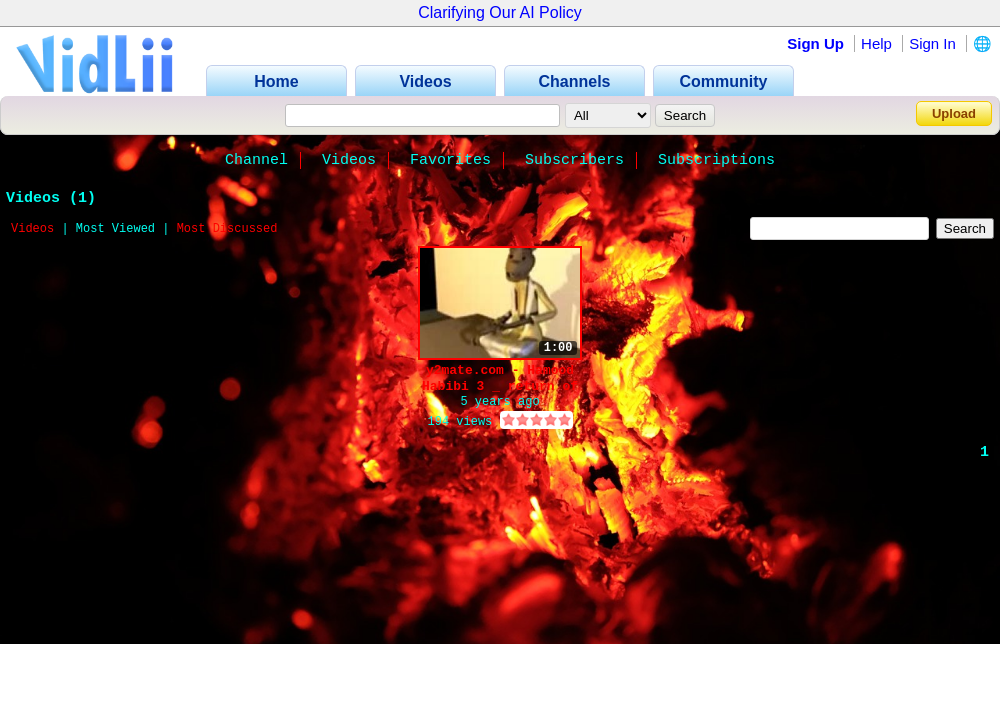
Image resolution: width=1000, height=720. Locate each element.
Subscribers (574, 160)
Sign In (932, 43)
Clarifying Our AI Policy (500, 12)
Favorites (450, 160)
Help (876, 43)
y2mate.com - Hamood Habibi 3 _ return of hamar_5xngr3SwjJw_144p (500, 378)
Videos (349, 160)
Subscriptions (716, 160)
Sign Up (815, 43)
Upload (954, 113)
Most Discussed (227, 229)
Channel (256, 160)
